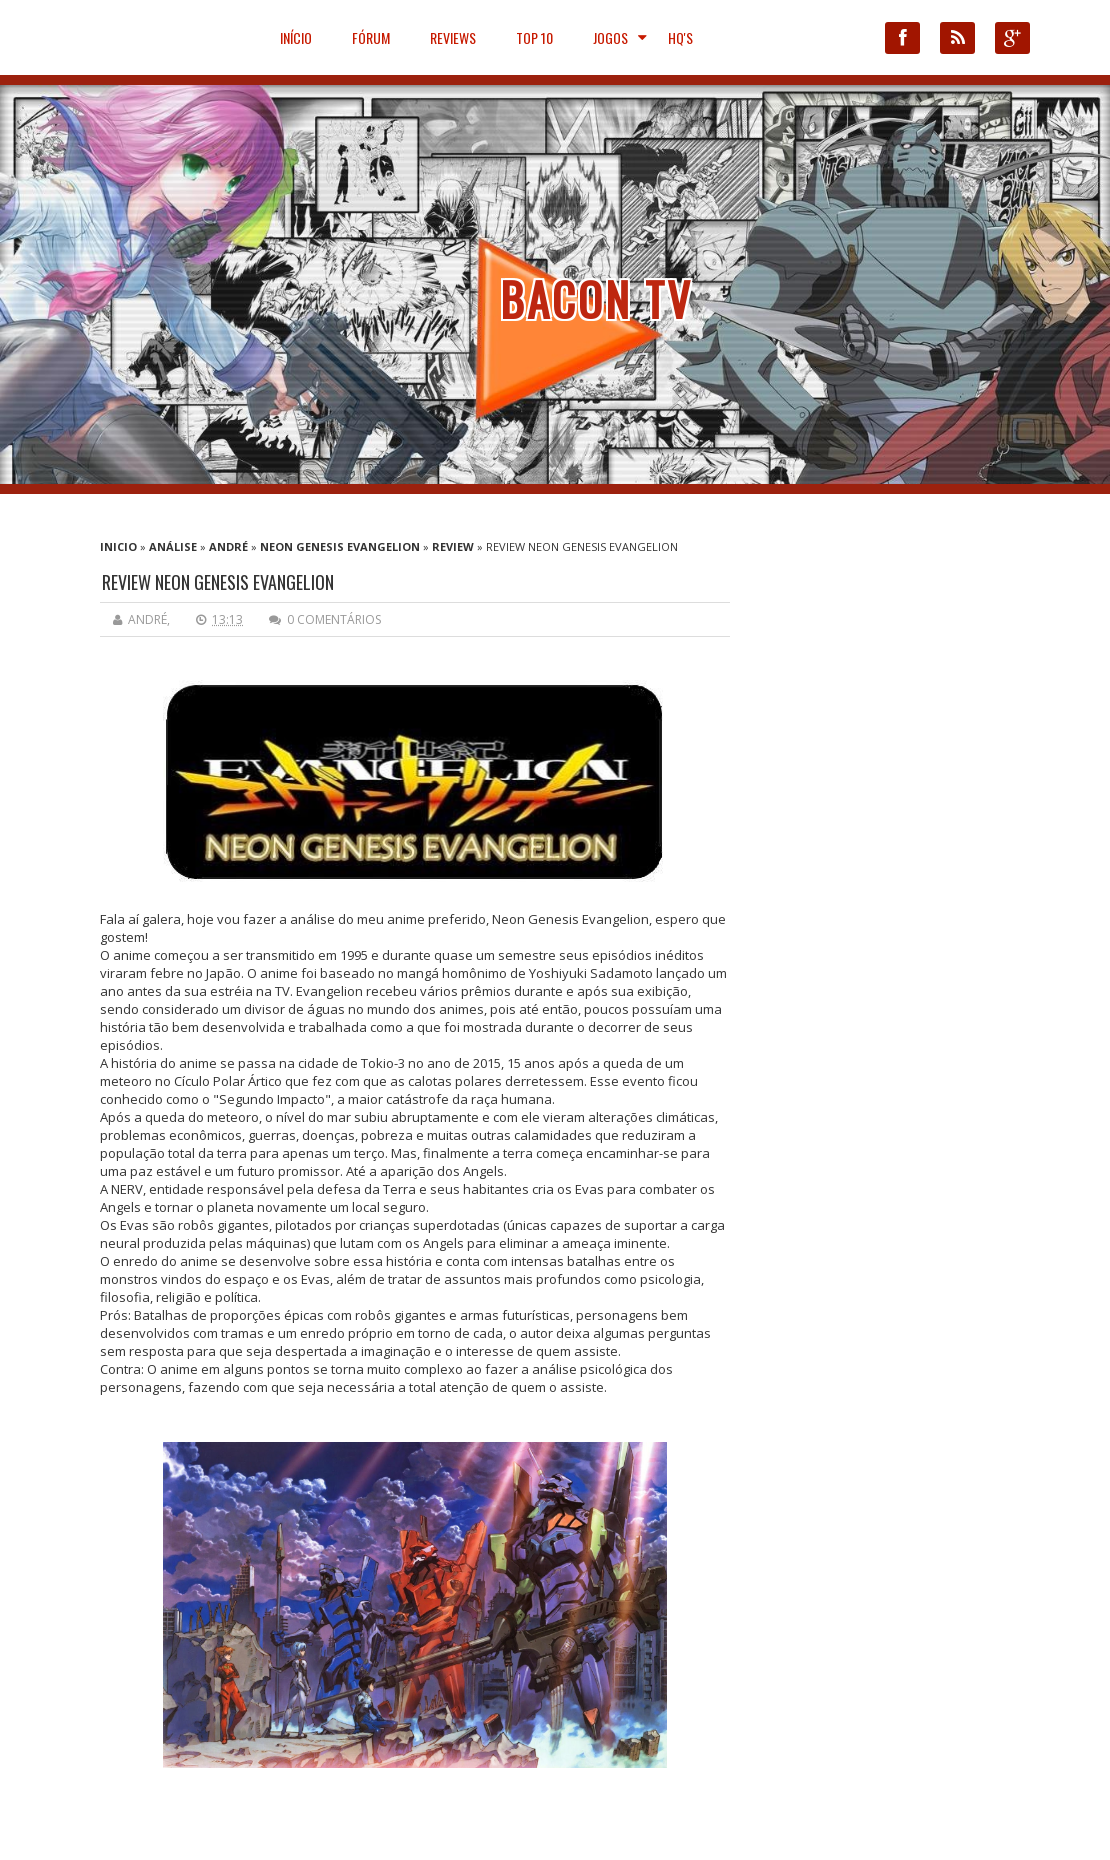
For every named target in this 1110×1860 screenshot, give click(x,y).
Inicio (118, 546)
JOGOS (610, 37)
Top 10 (534, 37)
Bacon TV (596, 298)
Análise (173, 546)
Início (296, 37)
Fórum (371, 37)
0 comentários (334, 619)
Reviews (453, 37)
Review (453, 546)
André (228, 546)
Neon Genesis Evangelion (340, 546)
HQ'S (680, 37)
